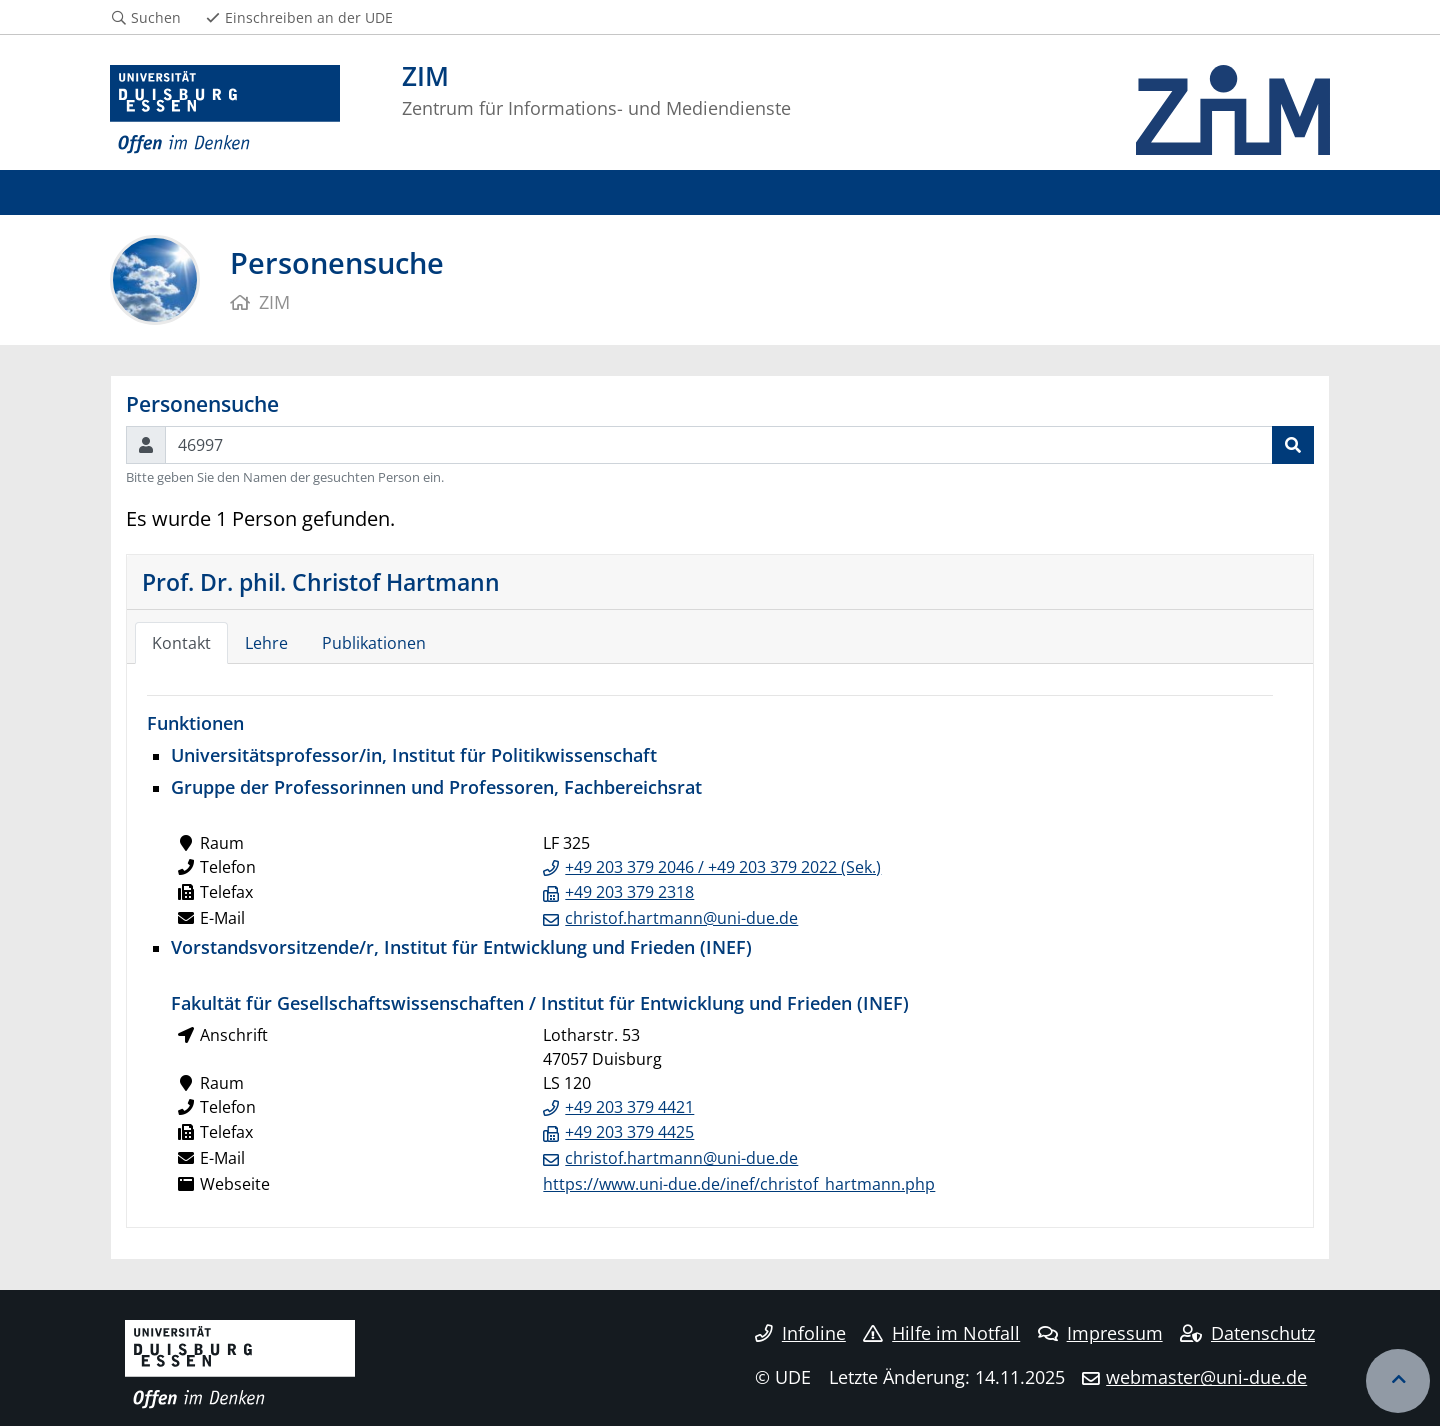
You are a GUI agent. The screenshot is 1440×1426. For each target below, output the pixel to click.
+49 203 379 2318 (629, 892)
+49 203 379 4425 (629, 1132)
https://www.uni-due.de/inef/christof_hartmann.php (739, 1184)
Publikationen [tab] (374, 643)
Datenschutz (1247, 1333)
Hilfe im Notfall (941, 1333)
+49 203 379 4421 (629, 1107)
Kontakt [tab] (181, 643)
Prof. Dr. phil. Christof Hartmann (321, 582)
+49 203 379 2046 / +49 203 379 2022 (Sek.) (723, 867)
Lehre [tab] (266, 643)
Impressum (1100, 1333)
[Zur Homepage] (225, 110)
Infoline (800, 1333)
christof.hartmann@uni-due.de (681, 918)
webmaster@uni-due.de (1206, 1377)
